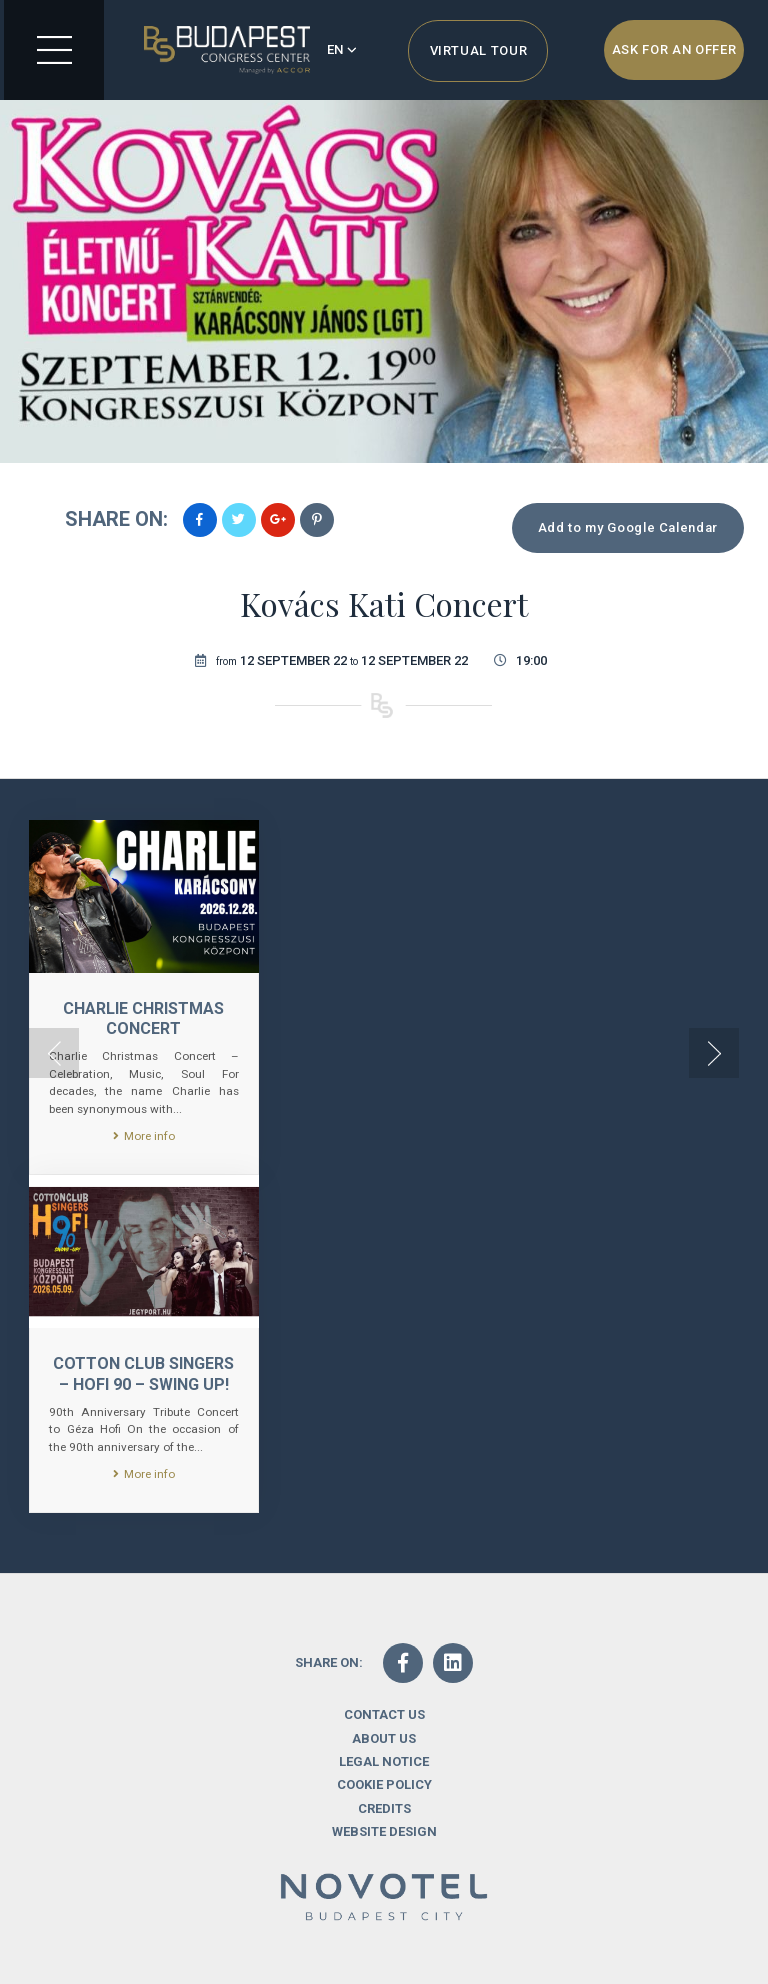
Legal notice (384, 1761)
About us (384, 1738)
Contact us (384, 1714)
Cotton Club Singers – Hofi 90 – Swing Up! (143, 1374)
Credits (384, 1808)
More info (144, 1136)
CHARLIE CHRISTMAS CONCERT (143, 1019)
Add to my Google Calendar (628, 527)
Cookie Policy (384, 1784)
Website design (384, 1831)
